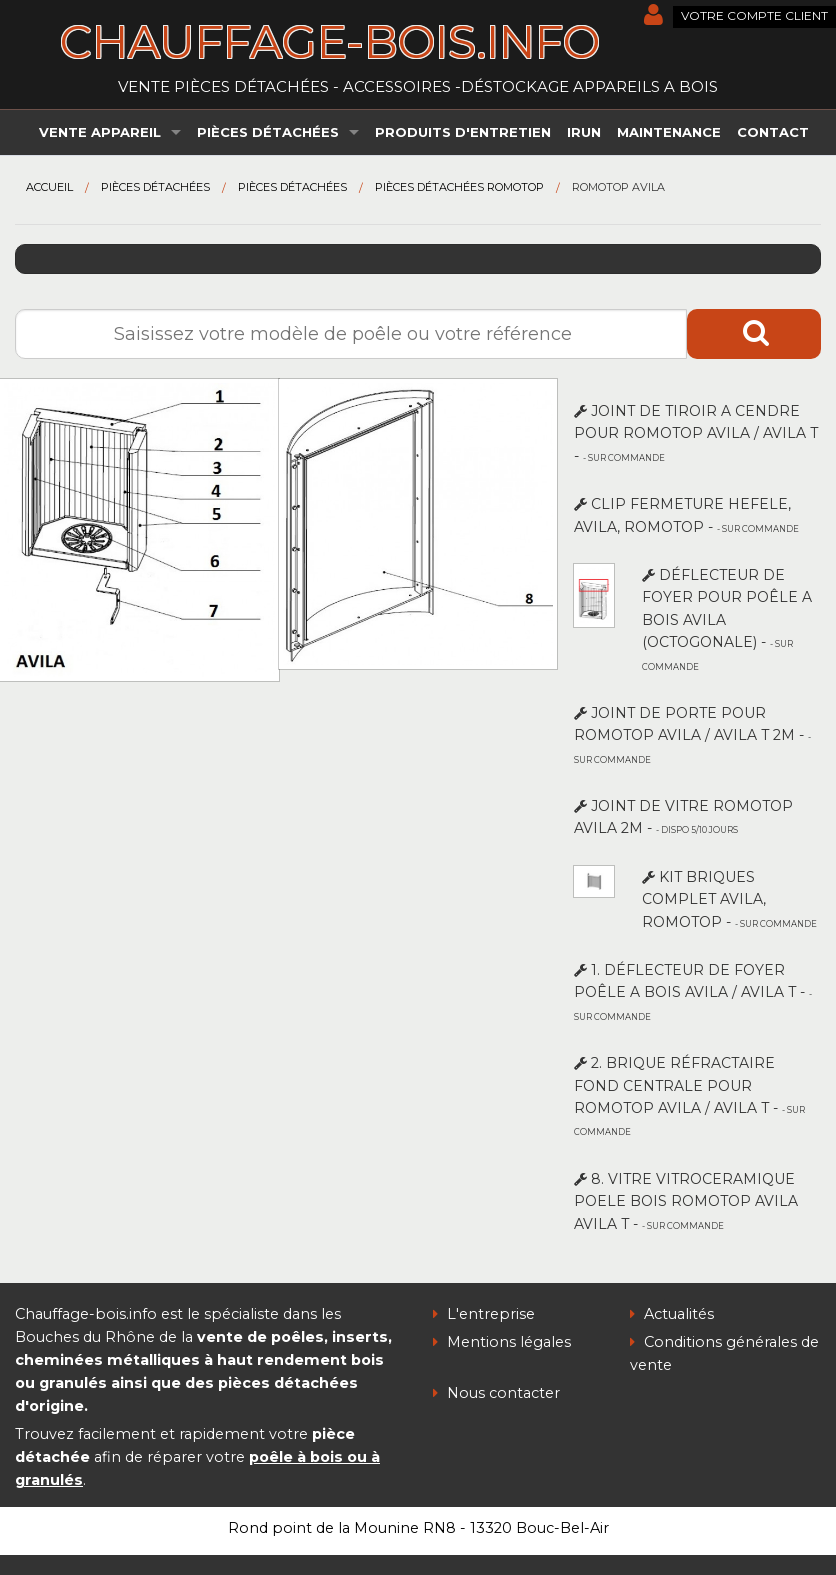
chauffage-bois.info (330, 41)
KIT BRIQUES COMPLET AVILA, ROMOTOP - (729, 899)
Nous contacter (496, 1393)
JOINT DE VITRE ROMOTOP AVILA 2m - (683, 817)
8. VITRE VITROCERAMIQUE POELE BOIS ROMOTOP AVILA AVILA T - (686, 1201)
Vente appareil (100, 132)
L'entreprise (484, 1314)
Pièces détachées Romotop (459, 187)
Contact (773, 132)
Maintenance (669, 132)
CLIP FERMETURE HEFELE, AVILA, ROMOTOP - (686, 515)
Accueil (49, 187)
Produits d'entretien (463, 132)
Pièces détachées (268, 132)
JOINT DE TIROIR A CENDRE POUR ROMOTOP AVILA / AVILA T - (696, 433)
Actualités (672, 1314)
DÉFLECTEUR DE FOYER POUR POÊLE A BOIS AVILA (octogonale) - (727, 619)
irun (584, 132)
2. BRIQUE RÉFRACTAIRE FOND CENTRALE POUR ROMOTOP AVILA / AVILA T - (689, 1095)
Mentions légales (502, 1342)
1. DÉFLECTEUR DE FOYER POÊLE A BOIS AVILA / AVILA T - (693, 991)
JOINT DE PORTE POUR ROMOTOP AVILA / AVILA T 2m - (692, 734)
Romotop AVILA (618, 187)
